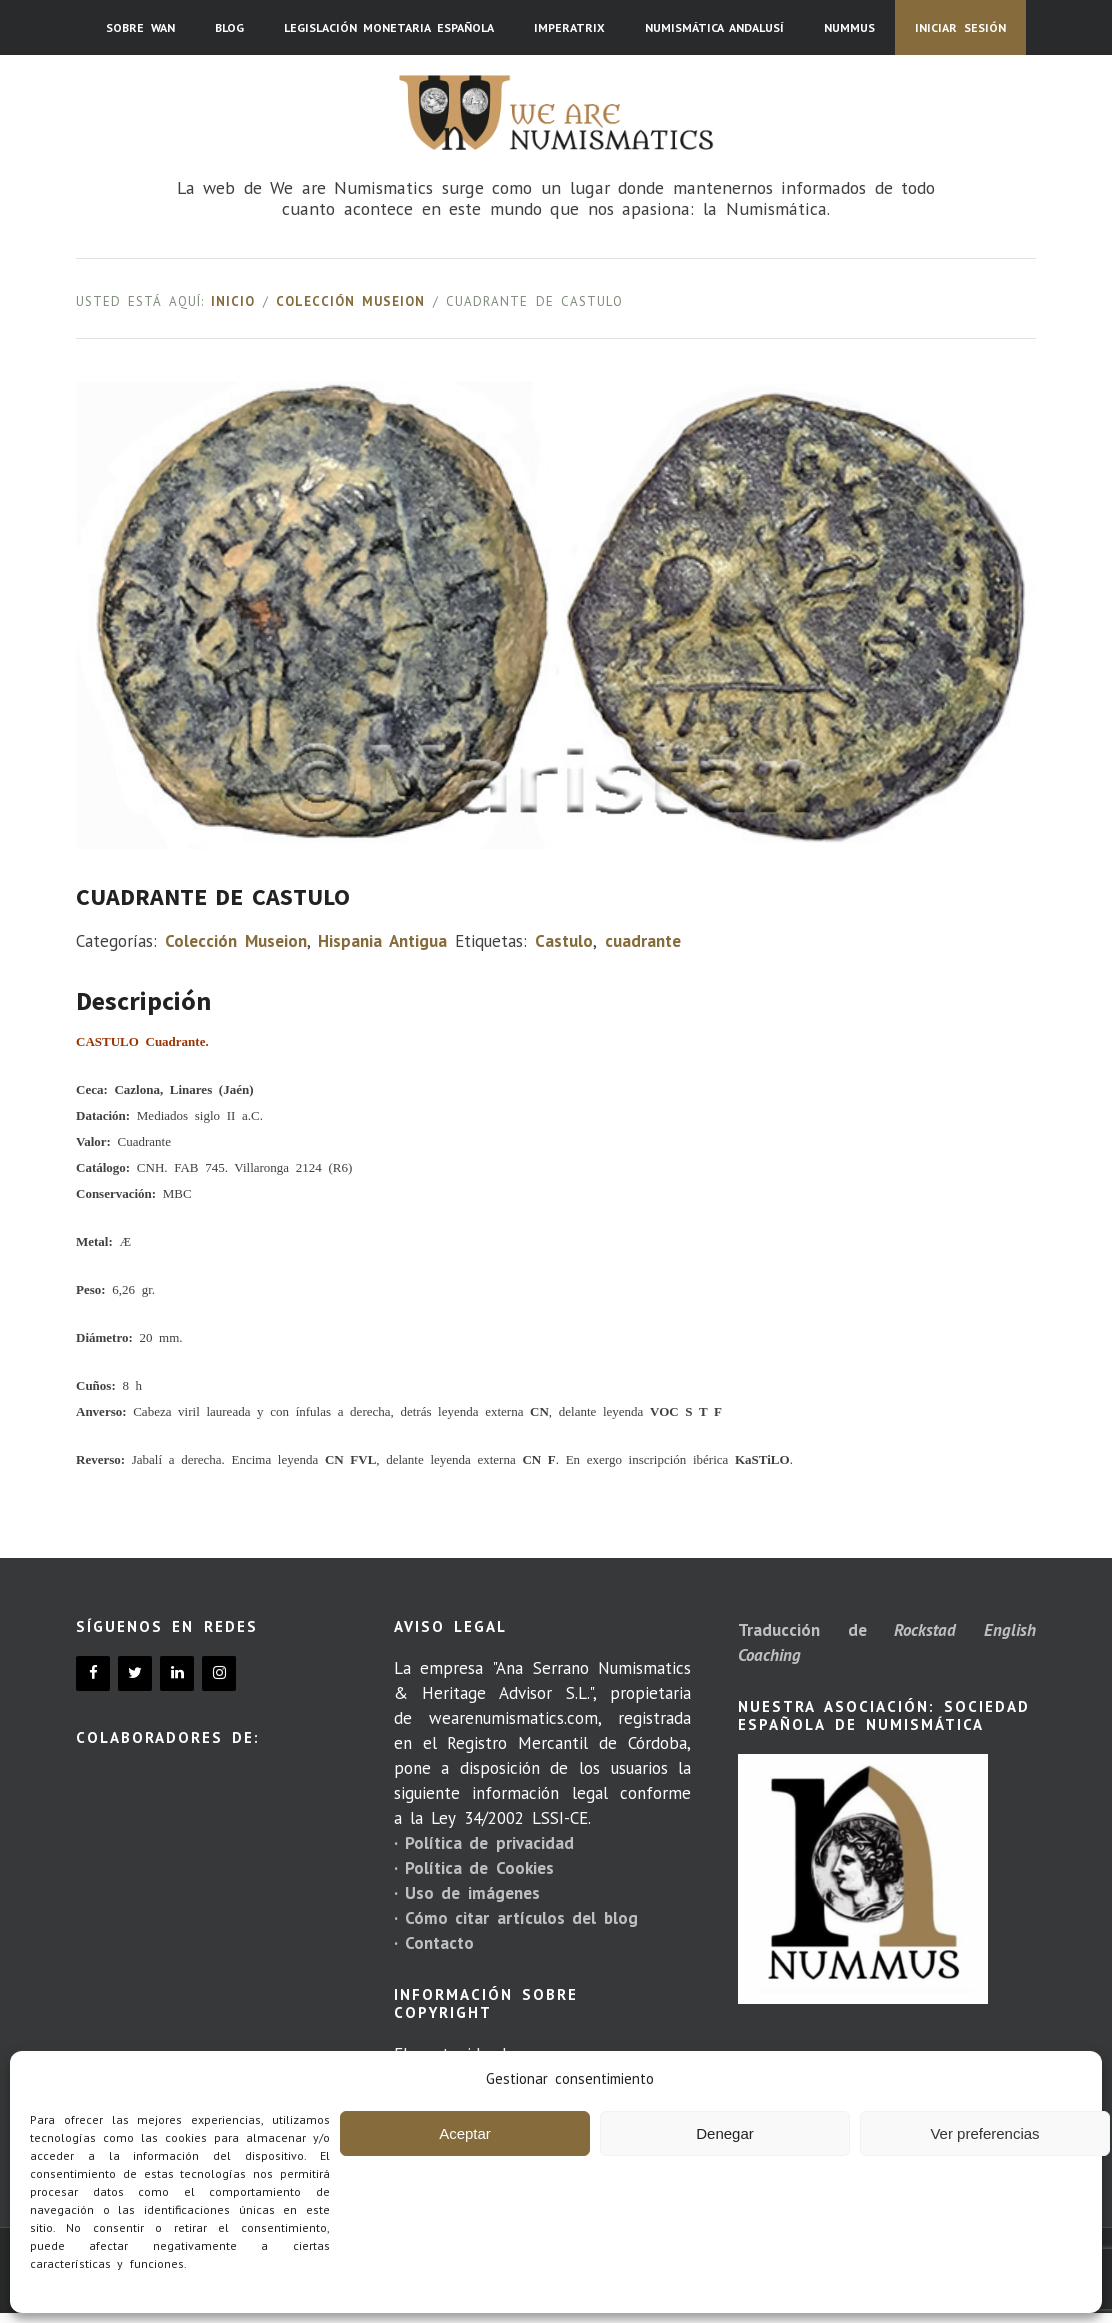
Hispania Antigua (382, 941)
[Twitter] (135, 1673)
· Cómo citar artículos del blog (516, 1918)
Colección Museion (350, 301)
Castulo (564, 941)
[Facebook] (93, 1673)
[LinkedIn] (177, 1673)
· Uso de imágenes (467, 1893)
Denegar (725, 2133)
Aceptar (465, 2133)
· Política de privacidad (484, 1843)
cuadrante (643, 941)
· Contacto (434, 1943)
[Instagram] (219, 1673)
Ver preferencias (984, 2133)
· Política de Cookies (474, 1868)
